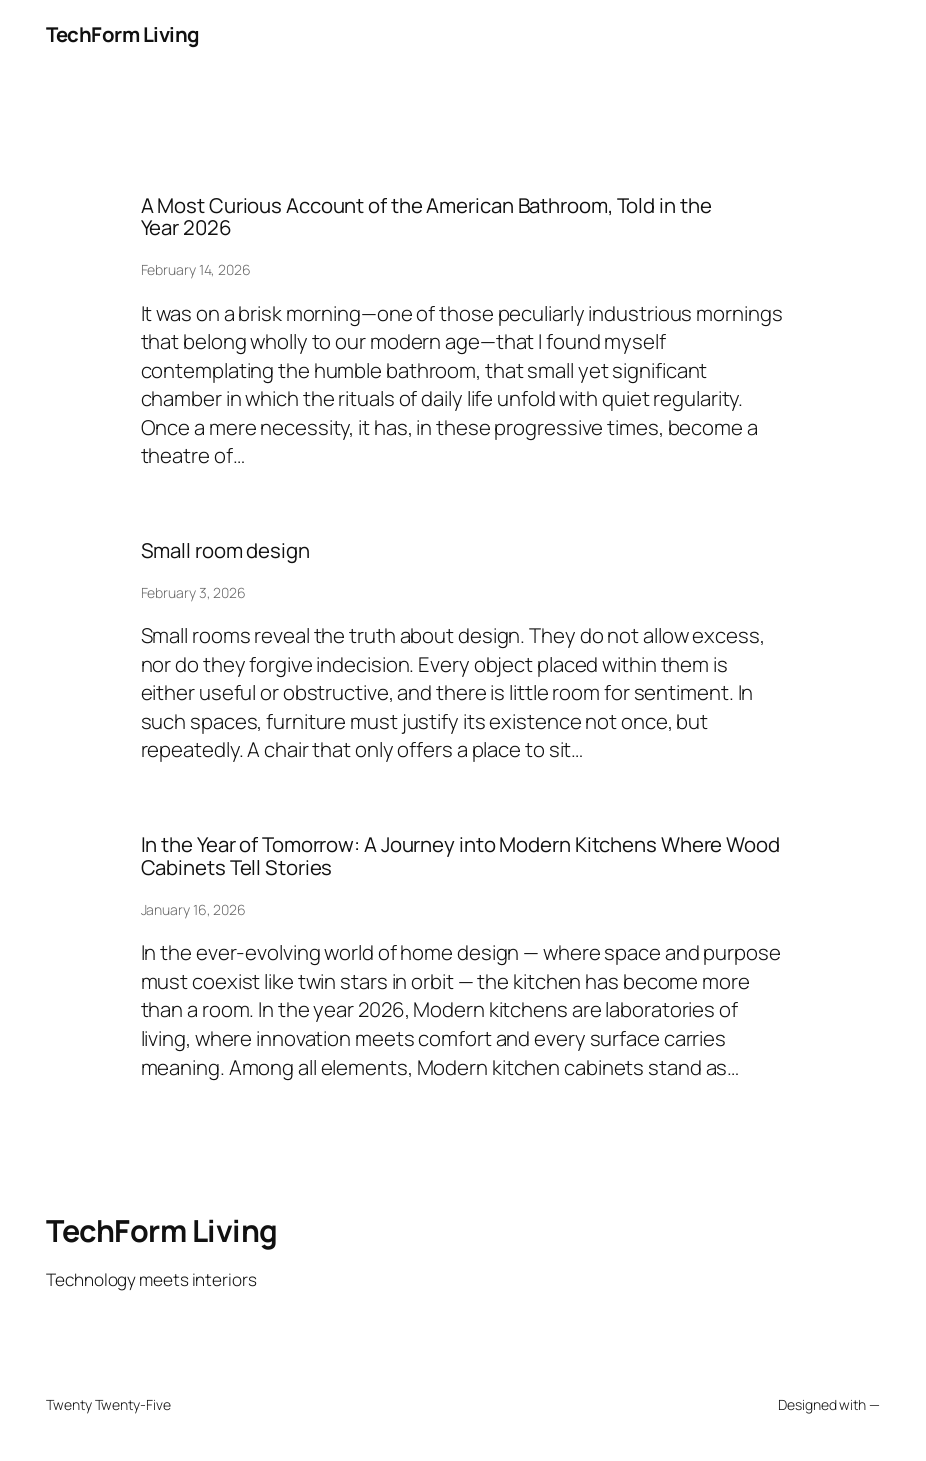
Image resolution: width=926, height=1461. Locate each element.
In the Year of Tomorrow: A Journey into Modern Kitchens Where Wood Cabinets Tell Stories (460, 856)
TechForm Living (123, 34)
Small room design (225, 550)
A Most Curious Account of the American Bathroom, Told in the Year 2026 (426, 217)
